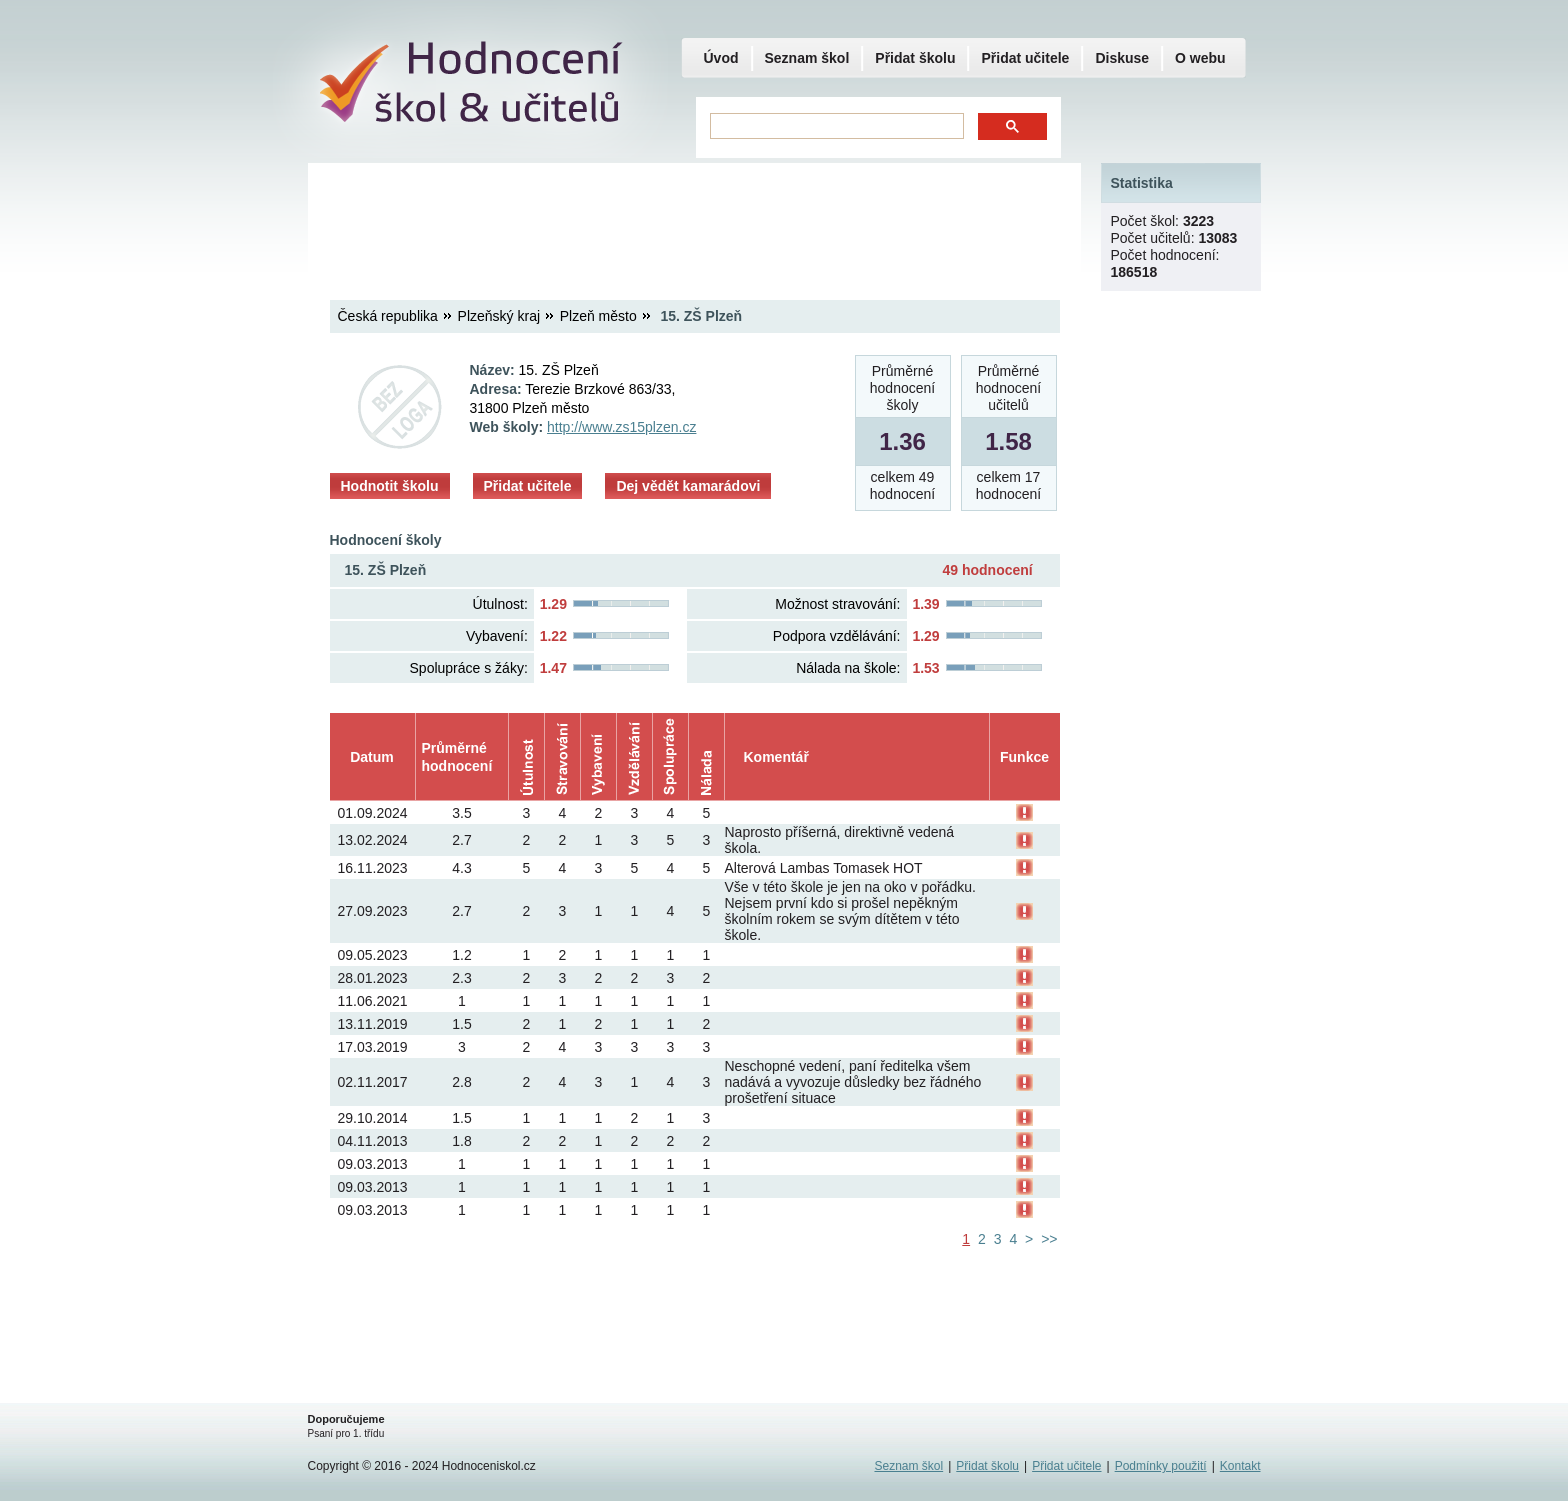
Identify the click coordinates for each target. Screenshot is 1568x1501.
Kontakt (1240, 1466)
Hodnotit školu (390, 486)
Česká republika (388, 316)
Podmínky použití (1161, 1466)
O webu (1200, 58)
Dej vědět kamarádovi (688, 486)
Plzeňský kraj (499, 316)
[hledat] (835, 126)
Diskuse (1122, 58)
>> (1049, 1239)
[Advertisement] (694, 215)
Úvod (721, 58)
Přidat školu (915, 58)
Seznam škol (807, 58)
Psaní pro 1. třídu (346, 1433)
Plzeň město (598, 316)
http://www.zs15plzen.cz (621, 427)
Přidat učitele (528, 486)
